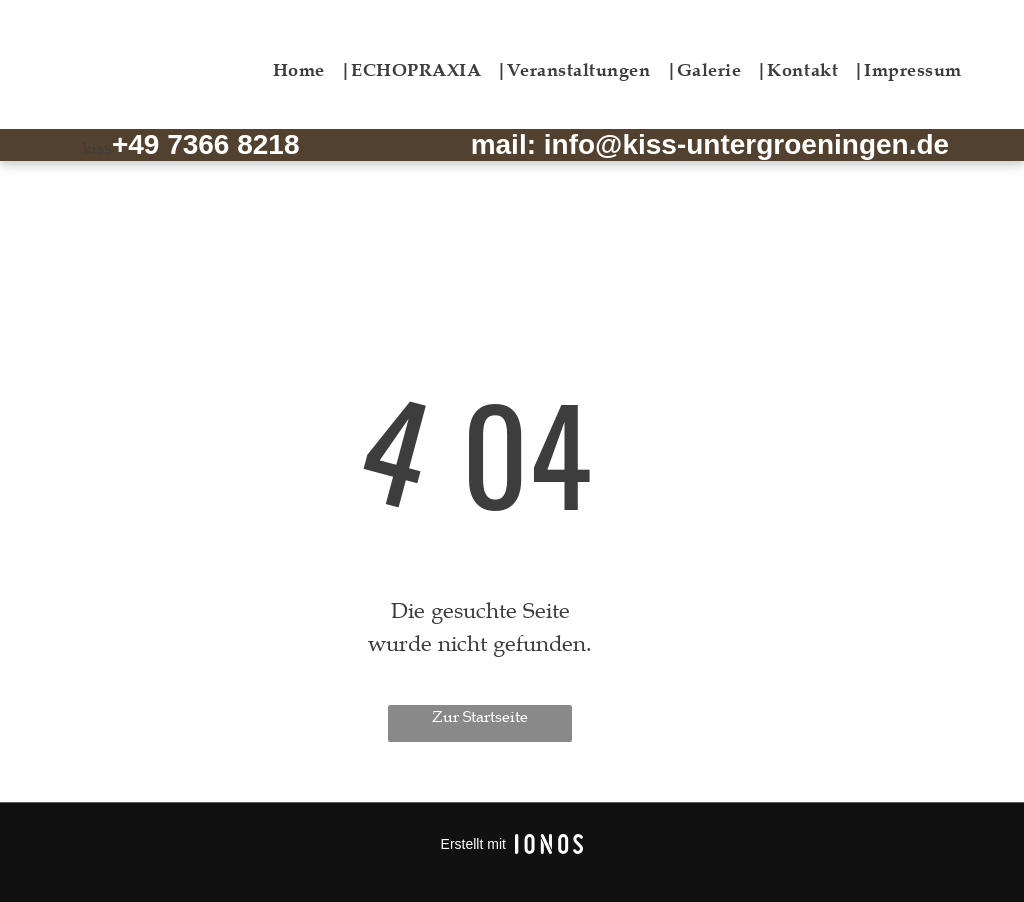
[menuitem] (312, 69)
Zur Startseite (480, 717)
